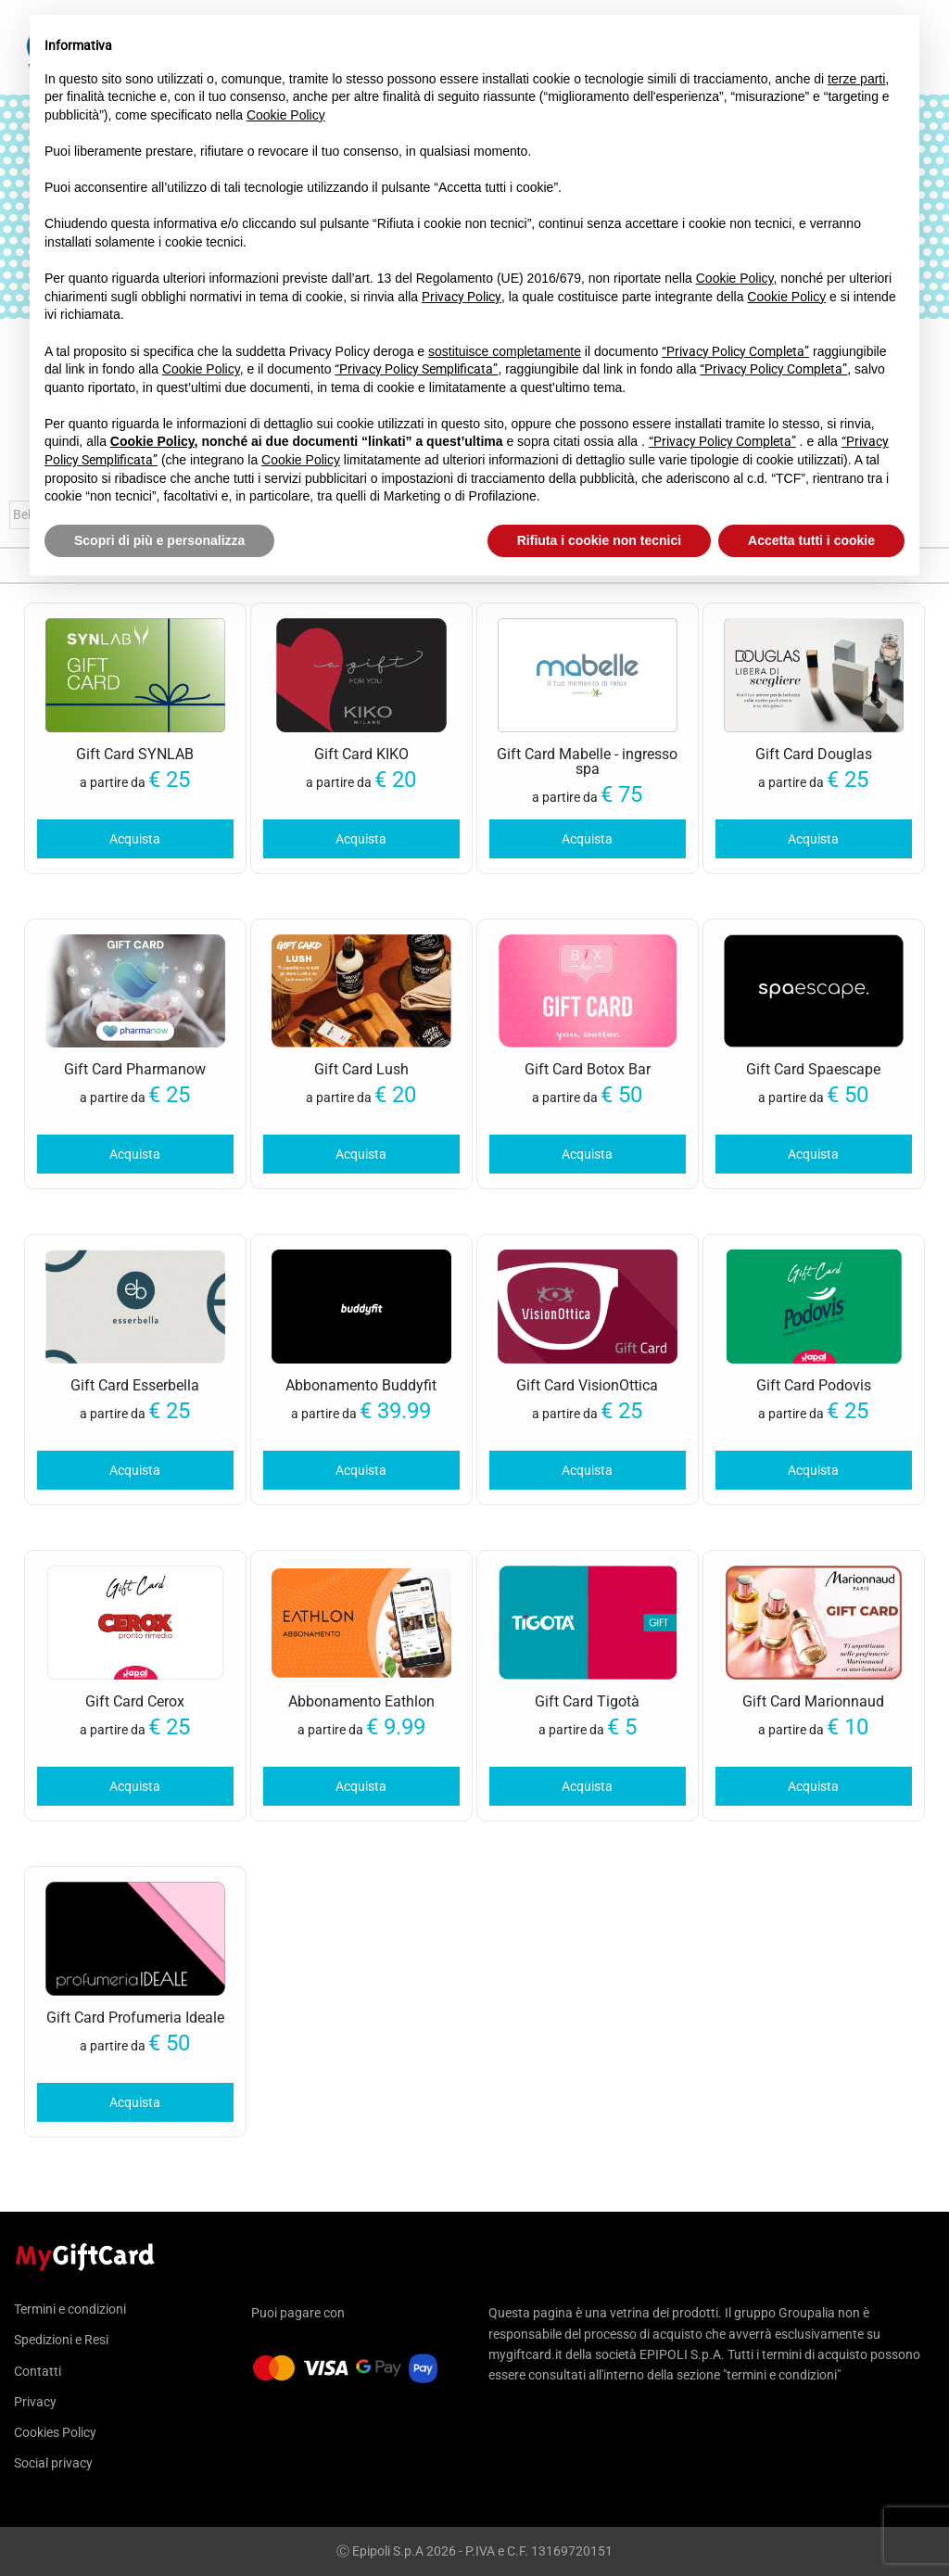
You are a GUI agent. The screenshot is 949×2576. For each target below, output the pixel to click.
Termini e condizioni (70, 2309)
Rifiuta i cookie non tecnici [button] (599, 540)
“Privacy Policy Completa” (735, 351)
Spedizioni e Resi (61, 2339)
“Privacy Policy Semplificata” (416, 369)
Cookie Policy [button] (286, 115)
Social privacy (53, 2462)
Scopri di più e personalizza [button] (159, 540)
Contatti (37, 2371)
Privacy (35, 2401)
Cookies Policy (55, 2432)
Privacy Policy (461, 296)
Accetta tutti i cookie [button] (811, 540)
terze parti (856, 78)
